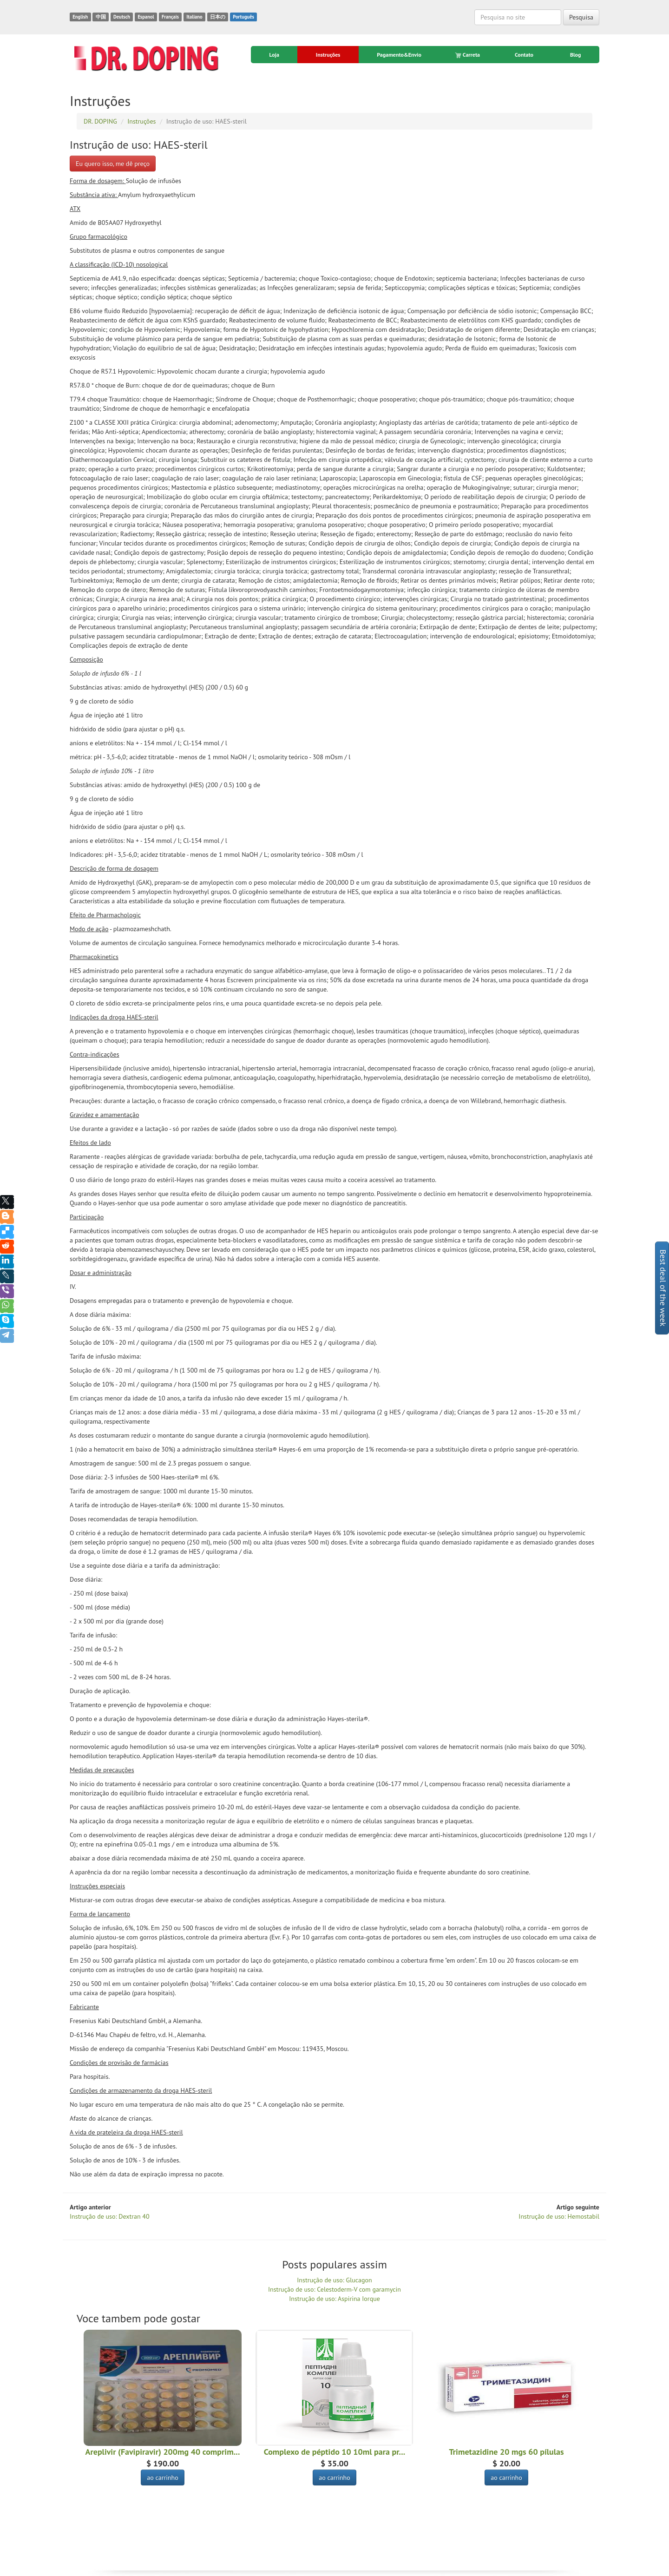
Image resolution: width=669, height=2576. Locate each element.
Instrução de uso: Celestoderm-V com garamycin (334, 2289)
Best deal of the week (663, 1288)
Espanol (146, 16)
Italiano (194, 16)
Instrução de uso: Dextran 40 (110, 2216)
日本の (217, 16)
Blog (575, 54)
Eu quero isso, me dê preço (113, 163)
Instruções (328, 54)
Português (243, 16)
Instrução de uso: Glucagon (334, 2280)
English (80, 16)
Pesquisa (581, 17)
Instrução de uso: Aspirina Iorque (334, 2298)
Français (170, 16)
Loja (274, 54)
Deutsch (121, 16)
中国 (101, 16)
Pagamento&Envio (399, 54)
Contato (524, 54)
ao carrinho (162, 2477)
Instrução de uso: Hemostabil (558, 2216)
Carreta (468, 55)
